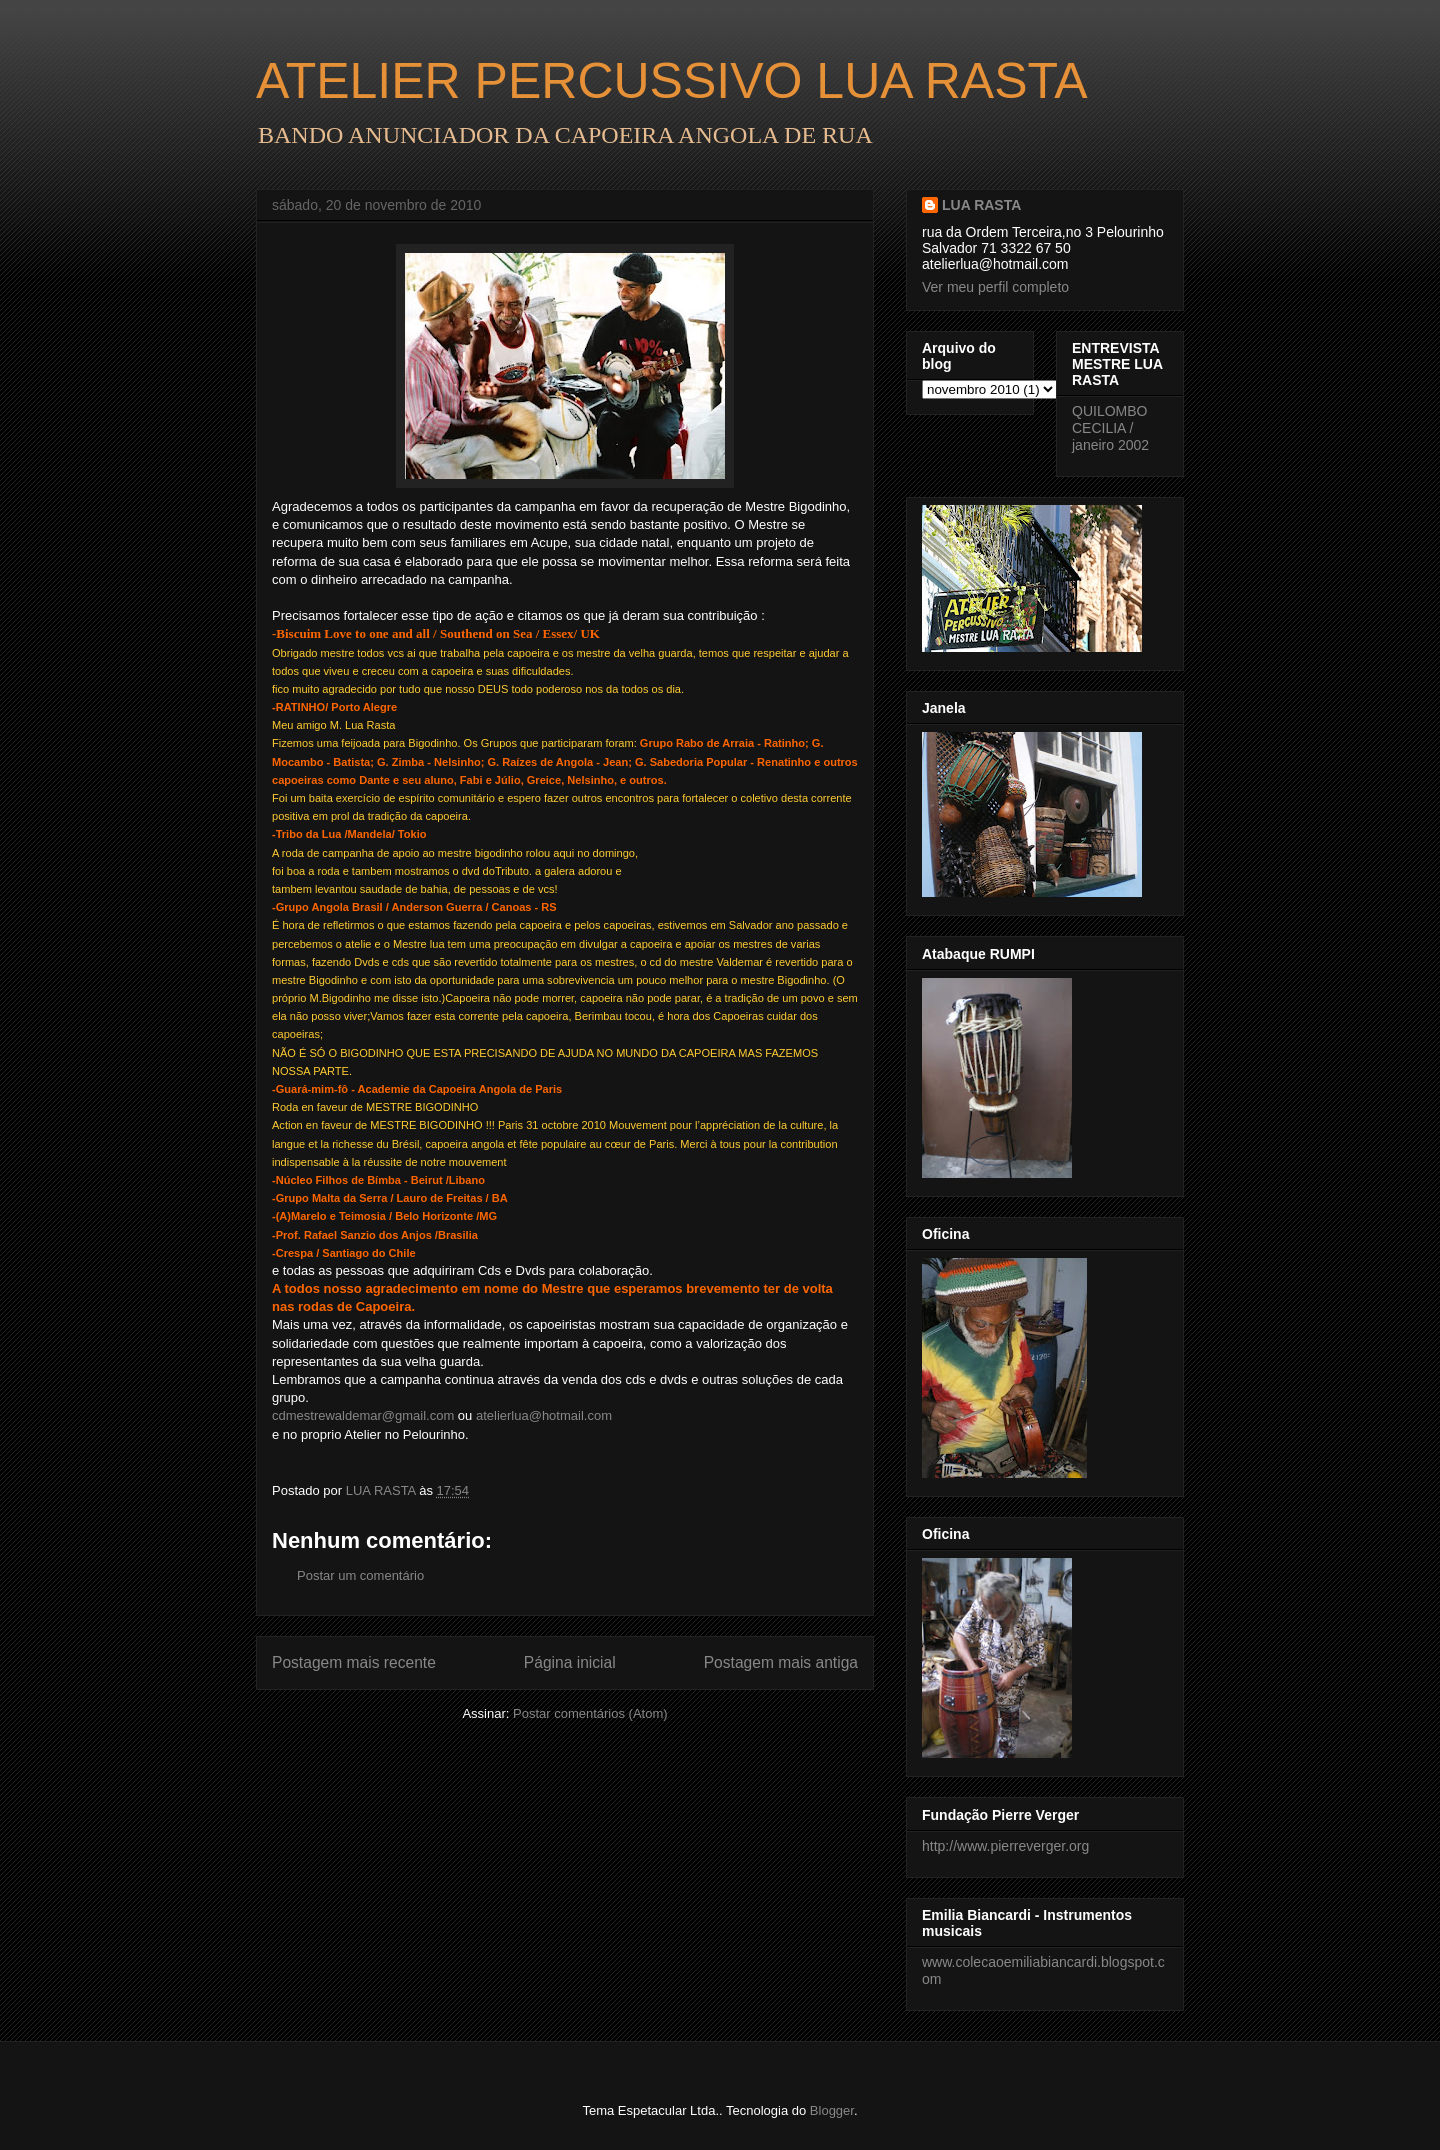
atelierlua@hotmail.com (544, 1415)
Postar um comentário (360, 1575)
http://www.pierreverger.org (1005, 1846)
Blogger (832, 2110)
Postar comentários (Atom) (590, 1713)
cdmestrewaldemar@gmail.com (363, 1415)
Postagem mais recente (354, 1662)
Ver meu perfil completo (995, 287)
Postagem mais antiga (781, 1662)
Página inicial (570, 1662)
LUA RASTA (981, 205)
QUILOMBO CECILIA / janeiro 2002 (1110, 428)
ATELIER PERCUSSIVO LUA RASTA (672, 81)
